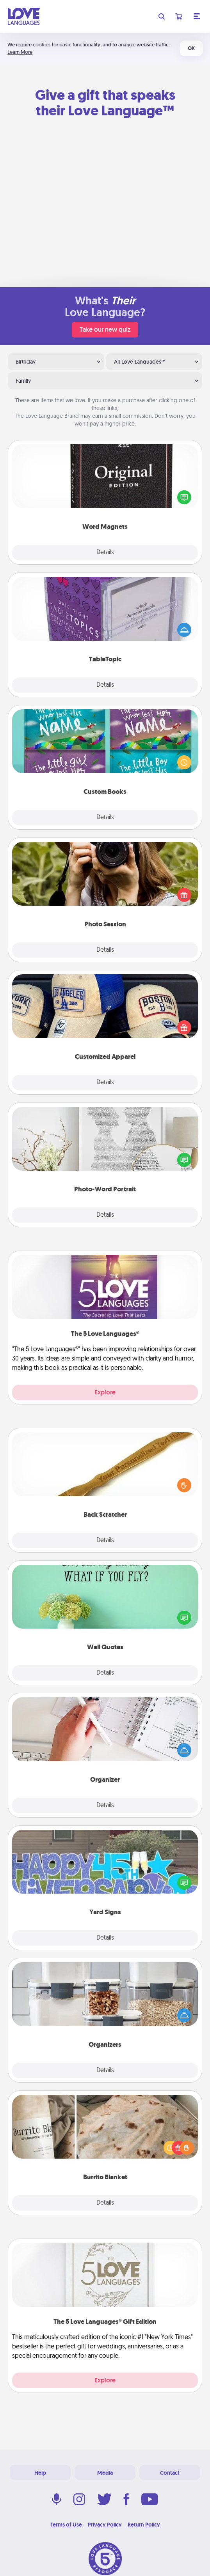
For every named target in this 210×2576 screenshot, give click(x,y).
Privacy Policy (105, 2524)
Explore (105, 1392)
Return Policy (144, 2524)
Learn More (19, 52)
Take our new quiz (105, 329)
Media (105, 2472)
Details (105, 552)
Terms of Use (66, 2524)
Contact (170, 2472)
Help (40, 2472)
